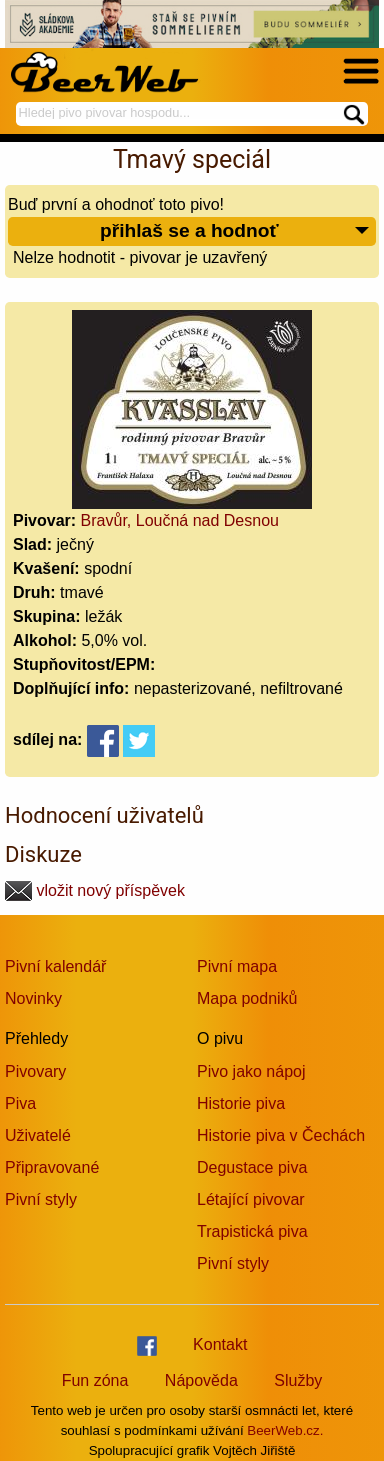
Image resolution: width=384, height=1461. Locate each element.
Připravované (52, 1167)
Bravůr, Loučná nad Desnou (180, 520)
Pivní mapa (237, 966)
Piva (20, 1103)
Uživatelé (38, 1135)
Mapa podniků (247, 998)
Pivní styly (41, 1199)
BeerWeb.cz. (285, 1430)
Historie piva (241, 1103)
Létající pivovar (251, 1199)
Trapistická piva (252, 1231)
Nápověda (201, 1380)
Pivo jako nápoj (251, 1071)
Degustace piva (252, 1167)
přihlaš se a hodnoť (235, 231)
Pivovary (35, 1071)
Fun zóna (95, 1380)
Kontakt (220, 1344)
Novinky (33, 998)
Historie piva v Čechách (281, 1135)
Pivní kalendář (55, 966)
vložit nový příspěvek (95, 890)
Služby (298, 1380)
